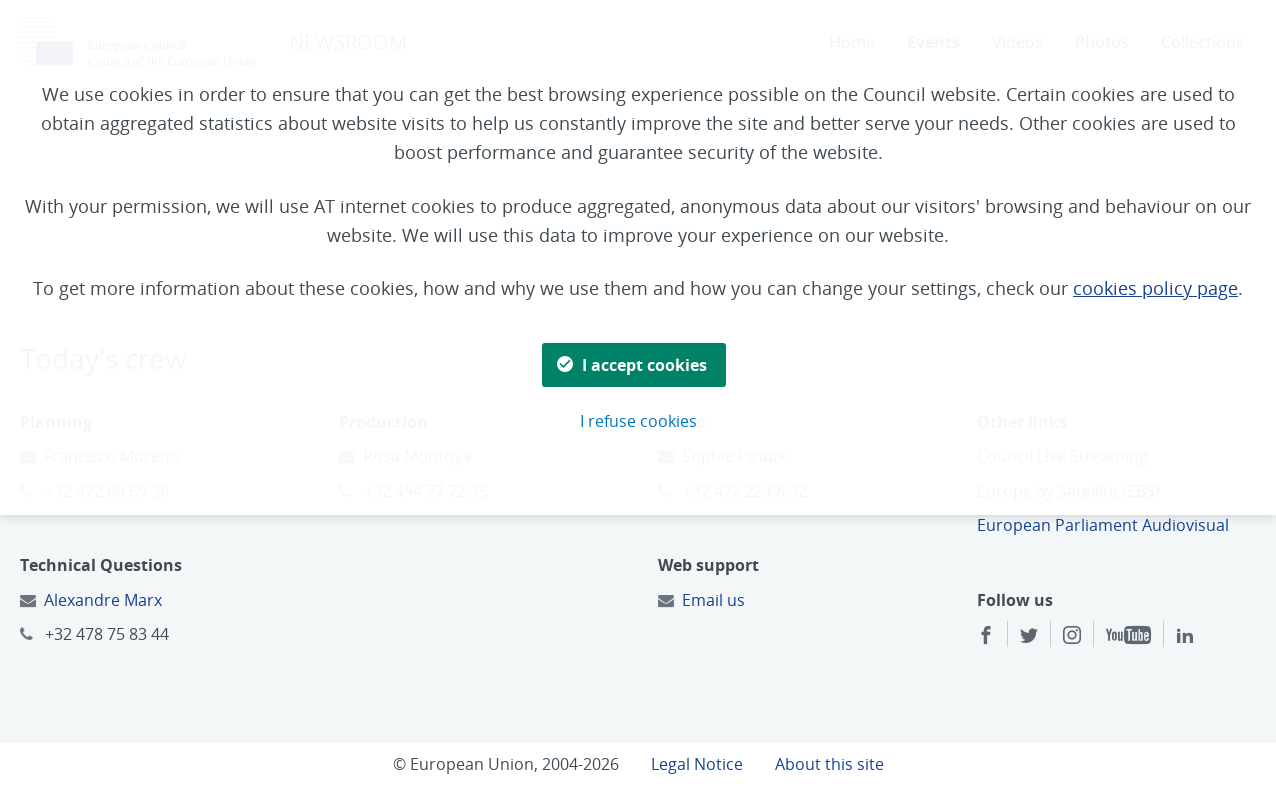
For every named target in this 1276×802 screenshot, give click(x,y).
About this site (829, 764)
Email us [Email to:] (713, 600)
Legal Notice (697, 764)
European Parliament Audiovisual (1103, 525)
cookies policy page (1155, 288)
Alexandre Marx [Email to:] (103, 600)
